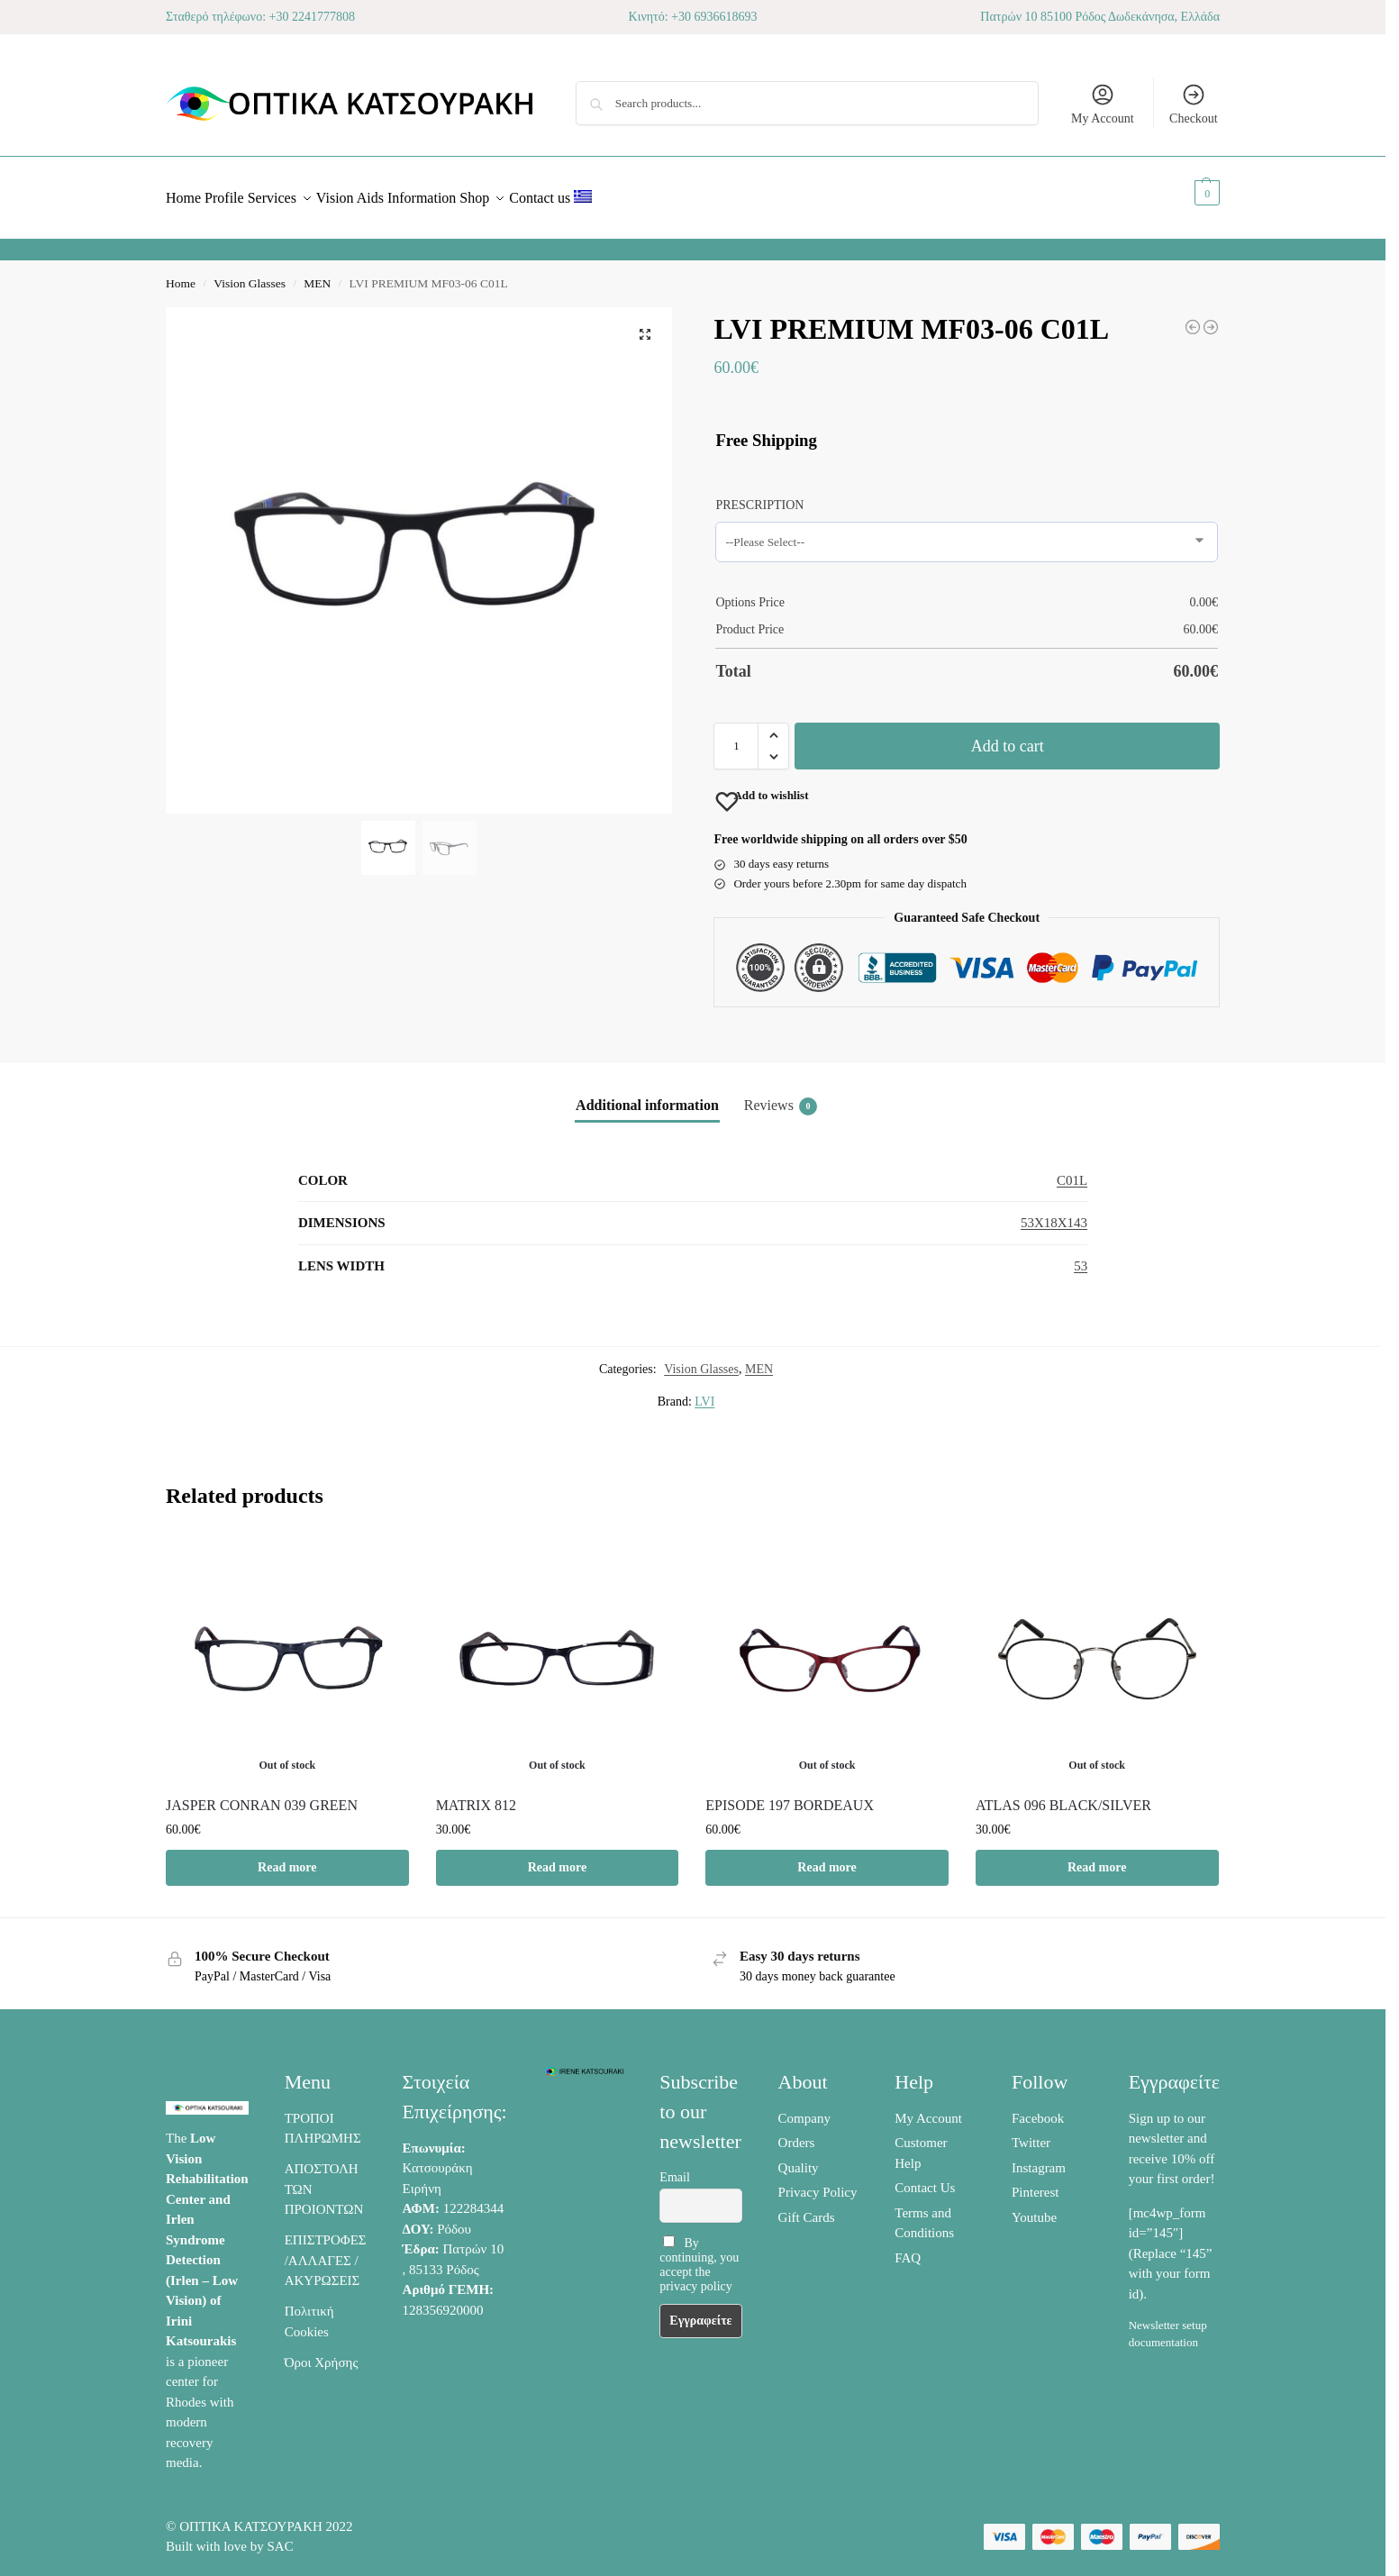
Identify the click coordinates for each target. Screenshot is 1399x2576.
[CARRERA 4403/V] (1193, 317)
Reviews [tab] (780, 1097)
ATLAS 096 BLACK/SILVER (1063, 1795)
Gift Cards (806, 2207)
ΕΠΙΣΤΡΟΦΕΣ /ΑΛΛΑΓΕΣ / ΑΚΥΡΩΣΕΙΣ (326, 2250)
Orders (796, 2132)
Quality (798, 2158)
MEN (317, 273)
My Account (1102, 103)
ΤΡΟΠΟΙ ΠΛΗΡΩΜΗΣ (323, 2118)
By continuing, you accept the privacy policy (699, 2254)
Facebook (1038, 2108)
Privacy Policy (818, 2182)
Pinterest (1035, 2182)
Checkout (1193, 103)
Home (180, 273)
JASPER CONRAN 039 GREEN (262, 1795)
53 (1080, 1256)
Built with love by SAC (230, 2536)
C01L (1072, 1170)
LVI (704, 1391)
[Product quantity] (736, 736)
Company (804, 2108)
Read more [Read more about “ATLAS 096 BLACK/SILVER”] (1096, 1857)
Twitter (1031, 2132)
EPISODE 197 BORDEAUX (789, 1795)
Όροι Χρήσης (322, 2352)
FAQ (908, 2248)
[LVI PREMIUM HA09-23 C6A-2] (1211, 317)
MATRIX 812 (476, 1795)
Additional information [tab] (647, 1095)
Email (674, 2167)
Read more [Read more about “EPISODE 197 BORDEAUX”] (826, 1857)
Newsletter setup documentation (1168, 2323)
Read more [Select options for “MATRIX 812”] (557, 1857)
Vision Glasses (249, 273)
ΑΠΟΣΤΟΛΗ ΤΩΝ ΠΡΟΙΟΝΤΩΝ (324, 2179)
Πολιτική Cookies (309, 2311)
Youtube (1034, 2207)
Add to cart (1007, 736)
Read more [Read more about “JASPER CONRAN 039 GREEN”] (287, 1857)
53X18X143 (1054, 1213)
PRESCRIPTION (759, 495)
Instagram (1039, 2158)
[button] (1187, 193)
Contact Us (925, 2178)
